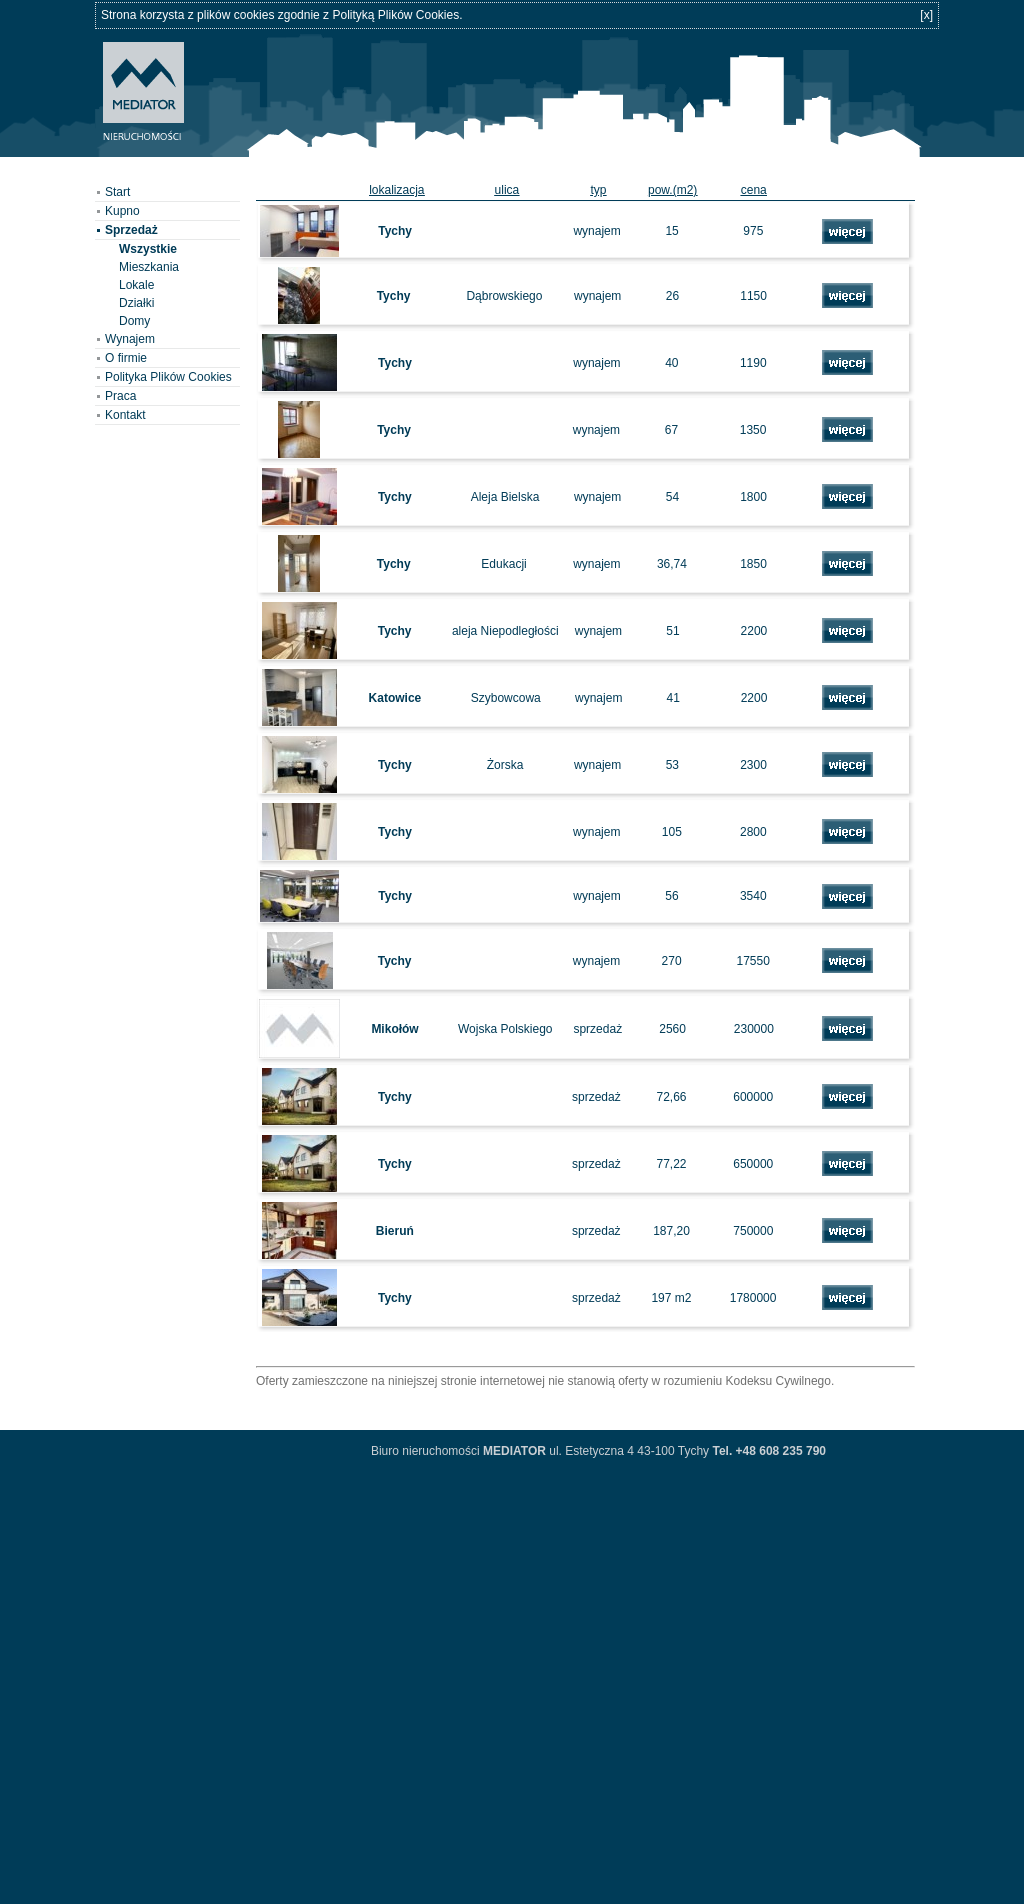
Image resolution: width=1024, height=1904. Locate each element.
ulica (507, 190)
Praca (120, 396)
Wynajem (130, 339)
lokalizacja (396, 190)
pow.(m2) (672, 190)
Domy (134, 321)
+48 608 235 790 (779, 1451)
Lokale (136, 285)
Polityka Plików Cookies (168, 377)
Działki (136, 303)
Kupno (122, 211)
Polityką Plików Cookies (395, 15)
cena (754, 190)
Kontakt (125, 415)
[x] (926, 15)
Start (117, 192)
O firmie (126, 358)
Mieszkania (149, 267)
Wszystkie (148, 249)
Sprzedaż (131, 230)
